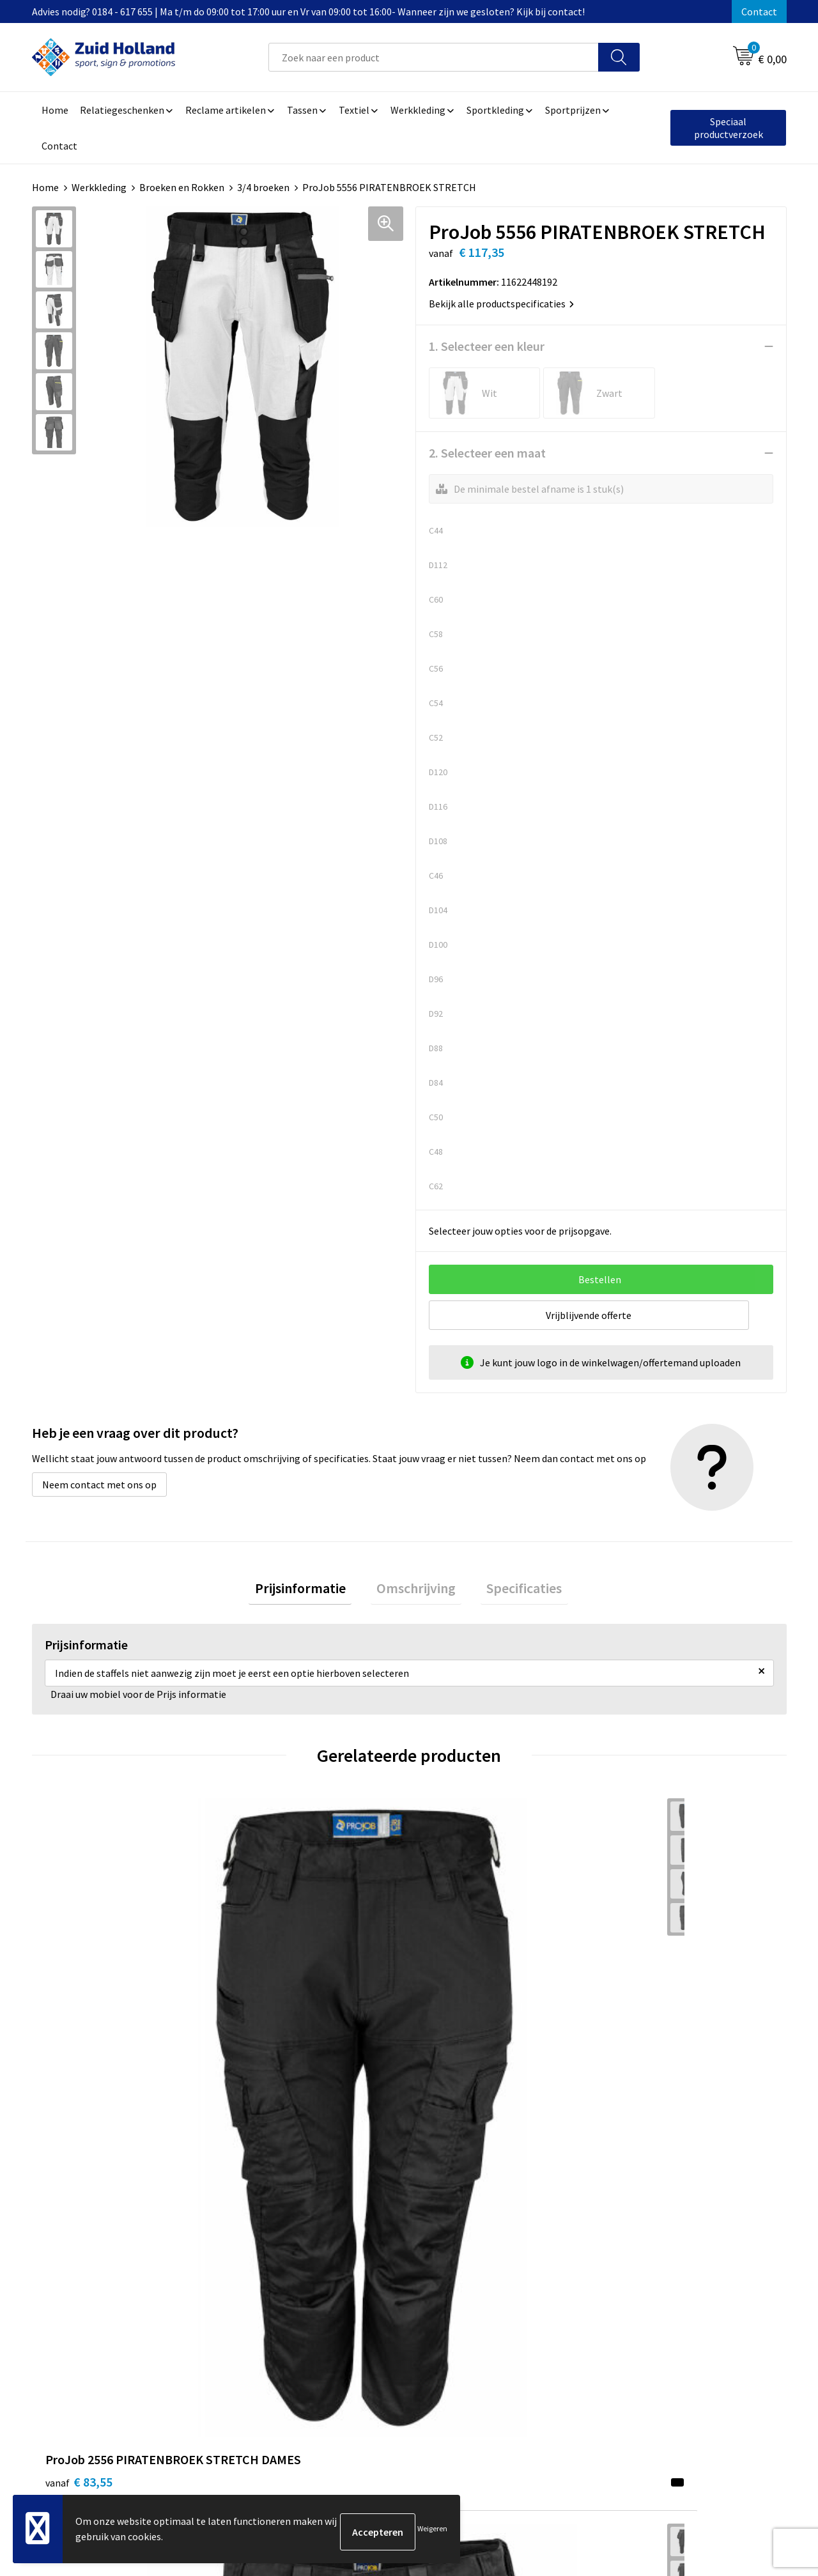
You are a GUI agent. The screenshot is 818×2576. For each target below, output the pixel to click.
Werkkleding (99, 187)
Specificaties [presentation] (512, 1591)
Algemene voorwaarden (659, 2259)
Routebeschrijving (369, 2317)
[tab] (311, 1591)
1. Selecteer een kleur (486, 346)
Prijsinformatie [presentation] (311, 1591)
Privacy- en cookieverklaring (668, 2279)
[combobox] (433, 57)
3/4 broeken (263, 187)
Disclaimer (630, 2298)
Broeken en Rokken (181, 187)
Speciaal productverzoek (728, 128)
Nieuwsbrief (355, 2279)
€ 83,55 (78, 2029)
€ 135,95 (270, 2068)
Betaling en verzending (380, 2298)
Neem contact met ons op (99, 1484)
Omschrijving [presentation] (416, 1591)
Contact (759, 11)
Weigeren (432, 2531)
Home (45, 187)
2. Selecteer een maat (487, 453)
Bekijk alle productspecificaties (501, 303)
